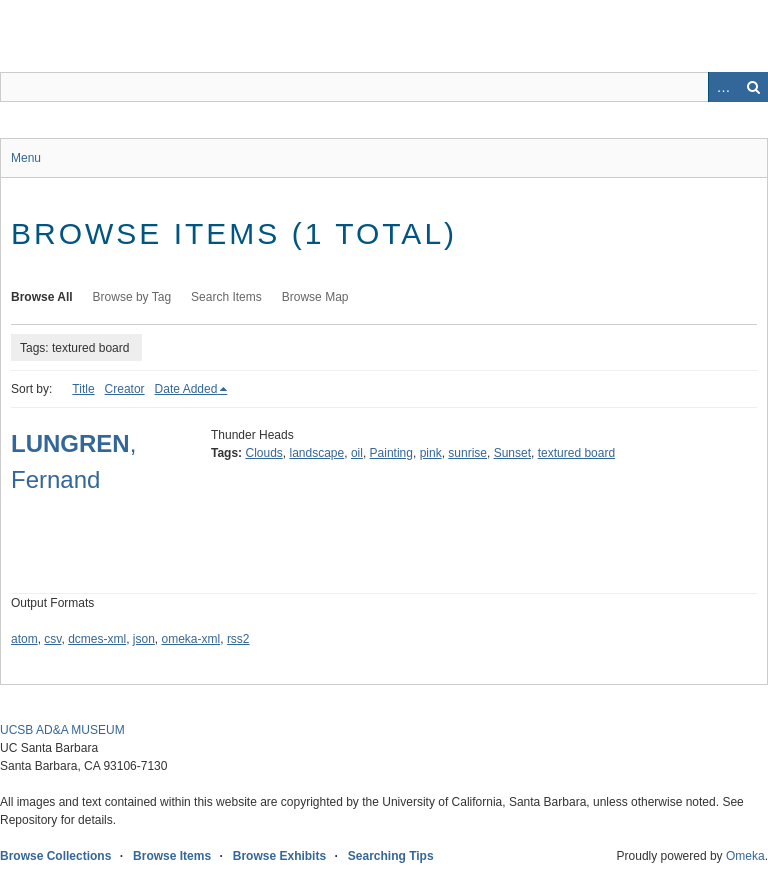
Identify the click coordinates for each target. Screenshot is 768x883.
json (144, 639)
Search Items (226, 297)
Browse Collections (55, 856)
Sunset (512, 453)
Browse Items (172, 856)
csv (52, 639)
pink (431, 453)
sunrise (467, 453)
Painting (391, 453)
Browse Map (315, 297)
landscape (317, 453)
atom (24, 639)
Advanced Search (723, 87)
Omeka (745, 856)
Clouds (263, 453)
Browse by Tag (132, 297)
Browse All (42, 297)
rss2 (238, 639)
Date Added (186, 389)
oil (357, 453)
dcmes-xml (97, 639)
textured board (576, 453)
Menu (26, 158)
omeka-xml (191, 639)
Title (83, 389)
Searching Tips (391, 856)
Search (753, 87)
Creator (125, 389)
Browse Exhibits (279, 856)
